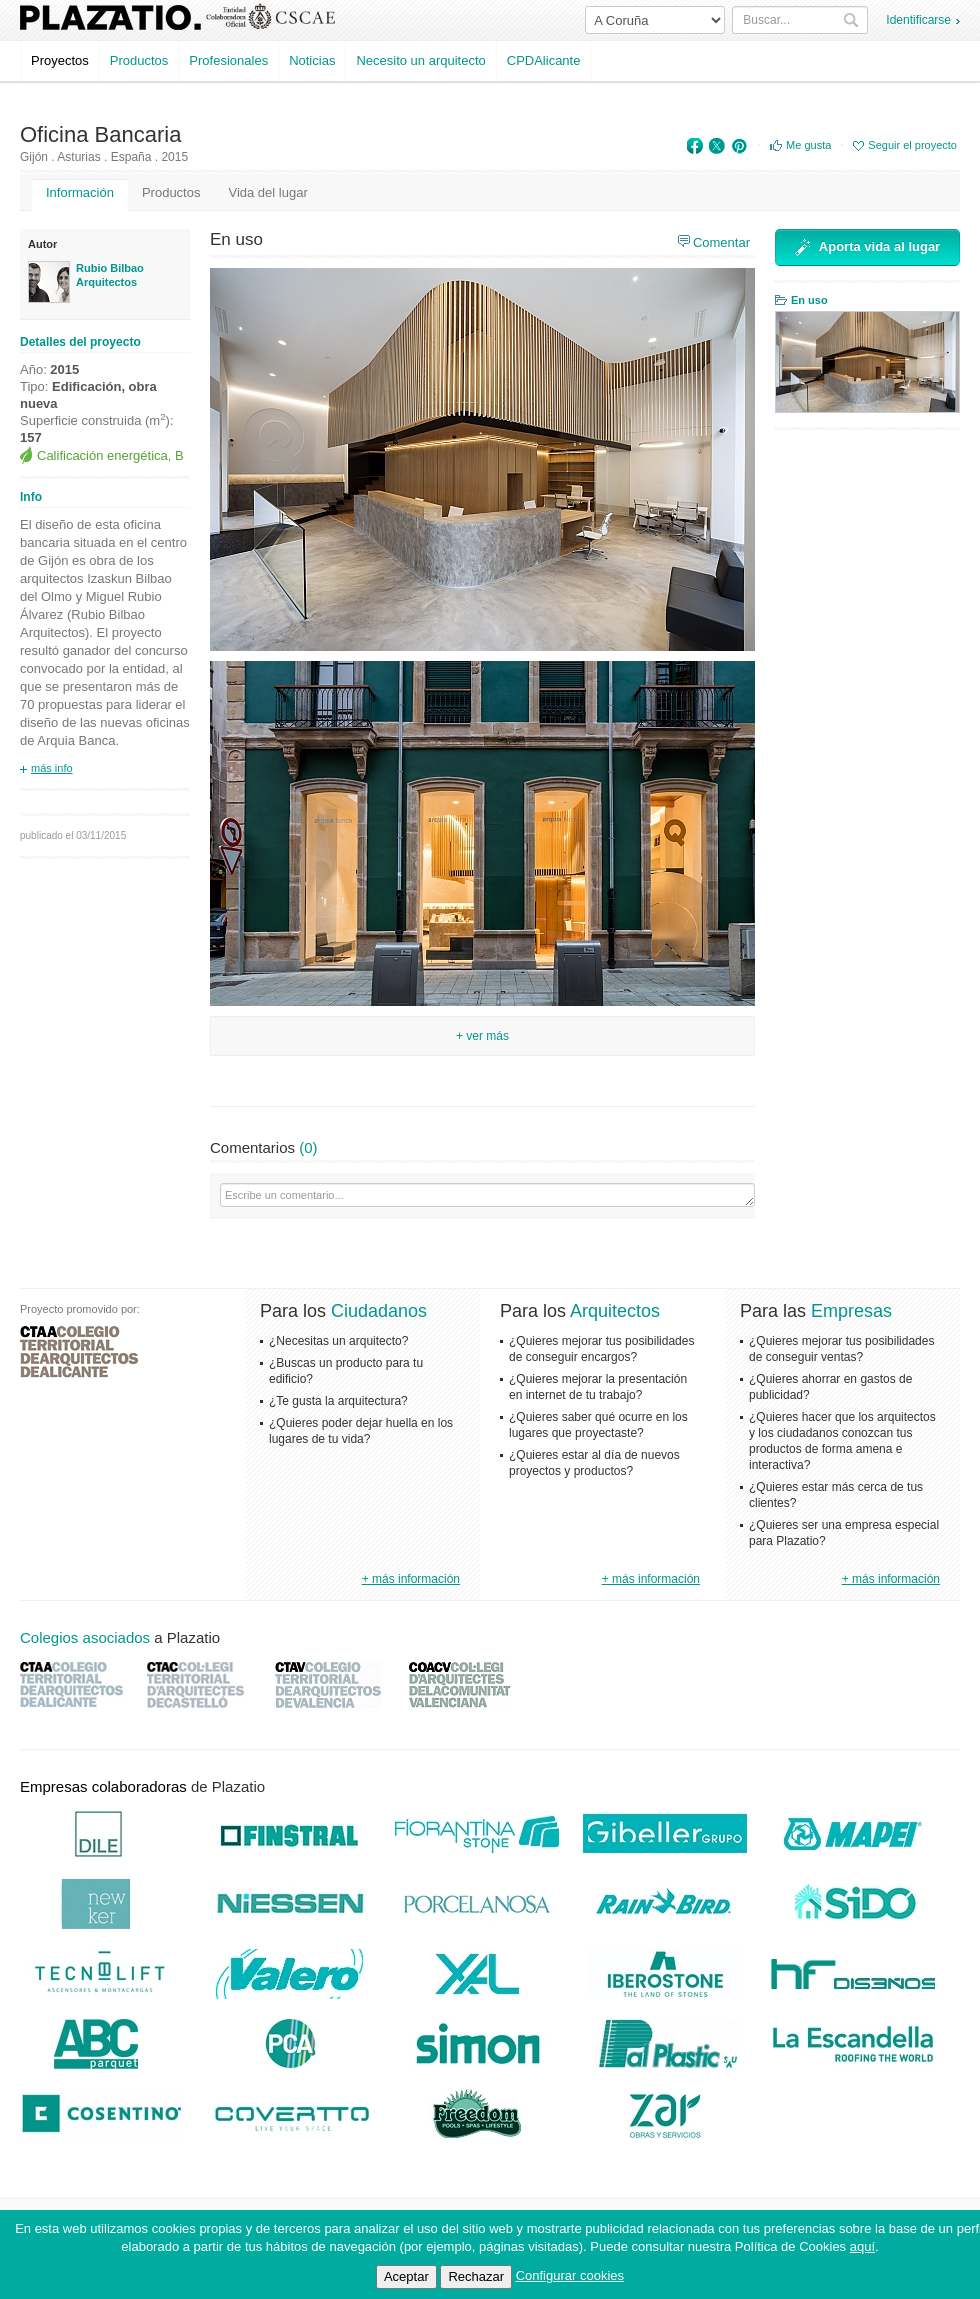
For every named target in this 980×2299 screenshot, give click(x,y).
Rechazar (476, 2276)
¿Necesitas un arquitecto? (338, 1341)
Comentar (721, 242)
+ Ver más (482, 1036)
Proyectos (60, 60)
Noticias (312, 60)
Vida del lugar (267, 192)
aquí (862, 2246)
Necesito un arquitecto (420, 60)
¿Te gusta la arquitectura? (338, 1401)
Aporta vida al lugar (867, 247)
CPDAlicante (544, 60)
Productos (139, 60)
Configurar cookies (570, 2275)
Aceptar (406, 2276)
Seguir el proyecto (912, 145)
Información (80, 192)
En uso (809, 300)
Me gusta (808, 145)
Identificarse (918, 20)
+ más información (411, 1579)
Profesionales (228, 60)
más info (52, 768)
